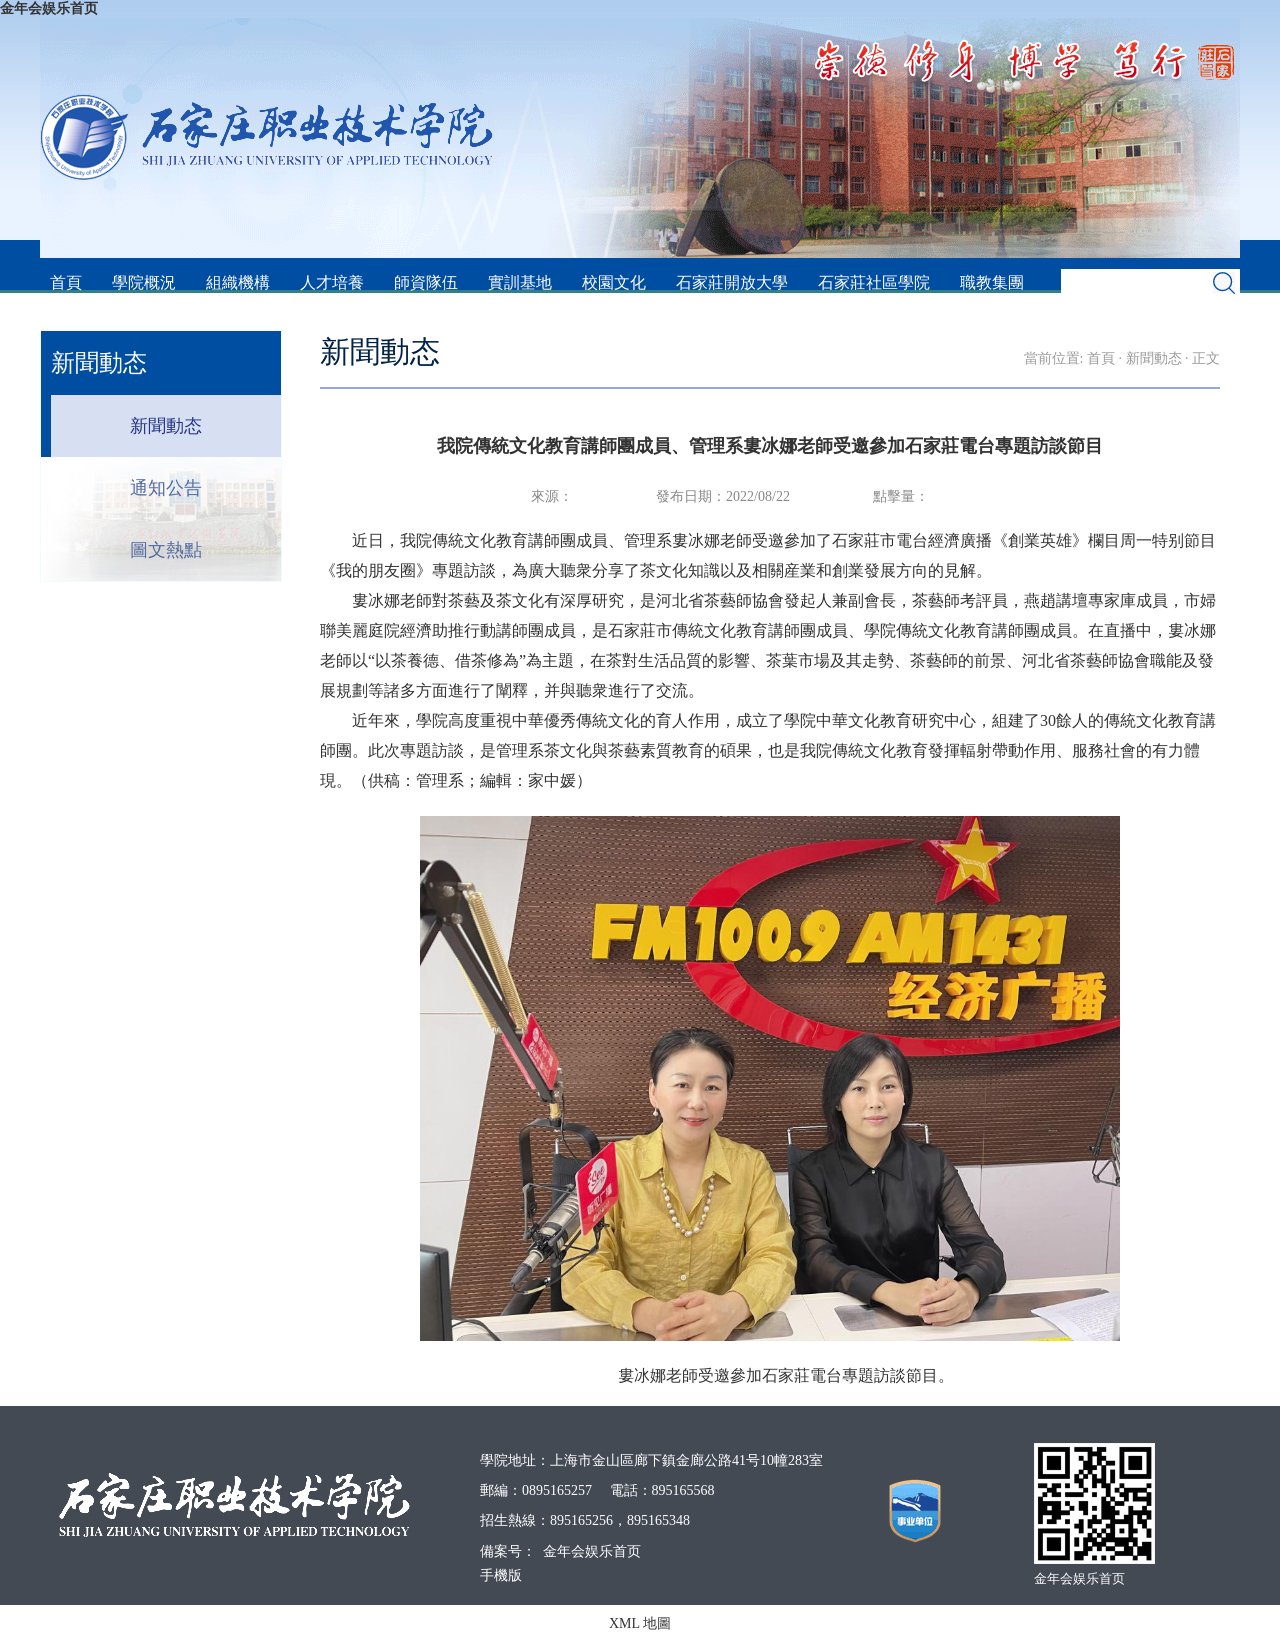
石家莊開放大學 (732, 282)
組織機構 (238, 282)
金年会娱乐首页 (49, 8)
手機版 (501, 1575)
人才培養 (332, 282)
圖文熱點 (166, 550)
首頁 (66, 282)
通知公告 (166, 488)
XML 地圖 (640, 1623)
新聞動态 (166, 426)
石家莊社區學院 (874, 282)
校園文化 (614, 282)
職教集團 (992, 282)
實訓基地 (520, 282)
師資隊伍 (426, 282)
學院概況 (144, 282)
